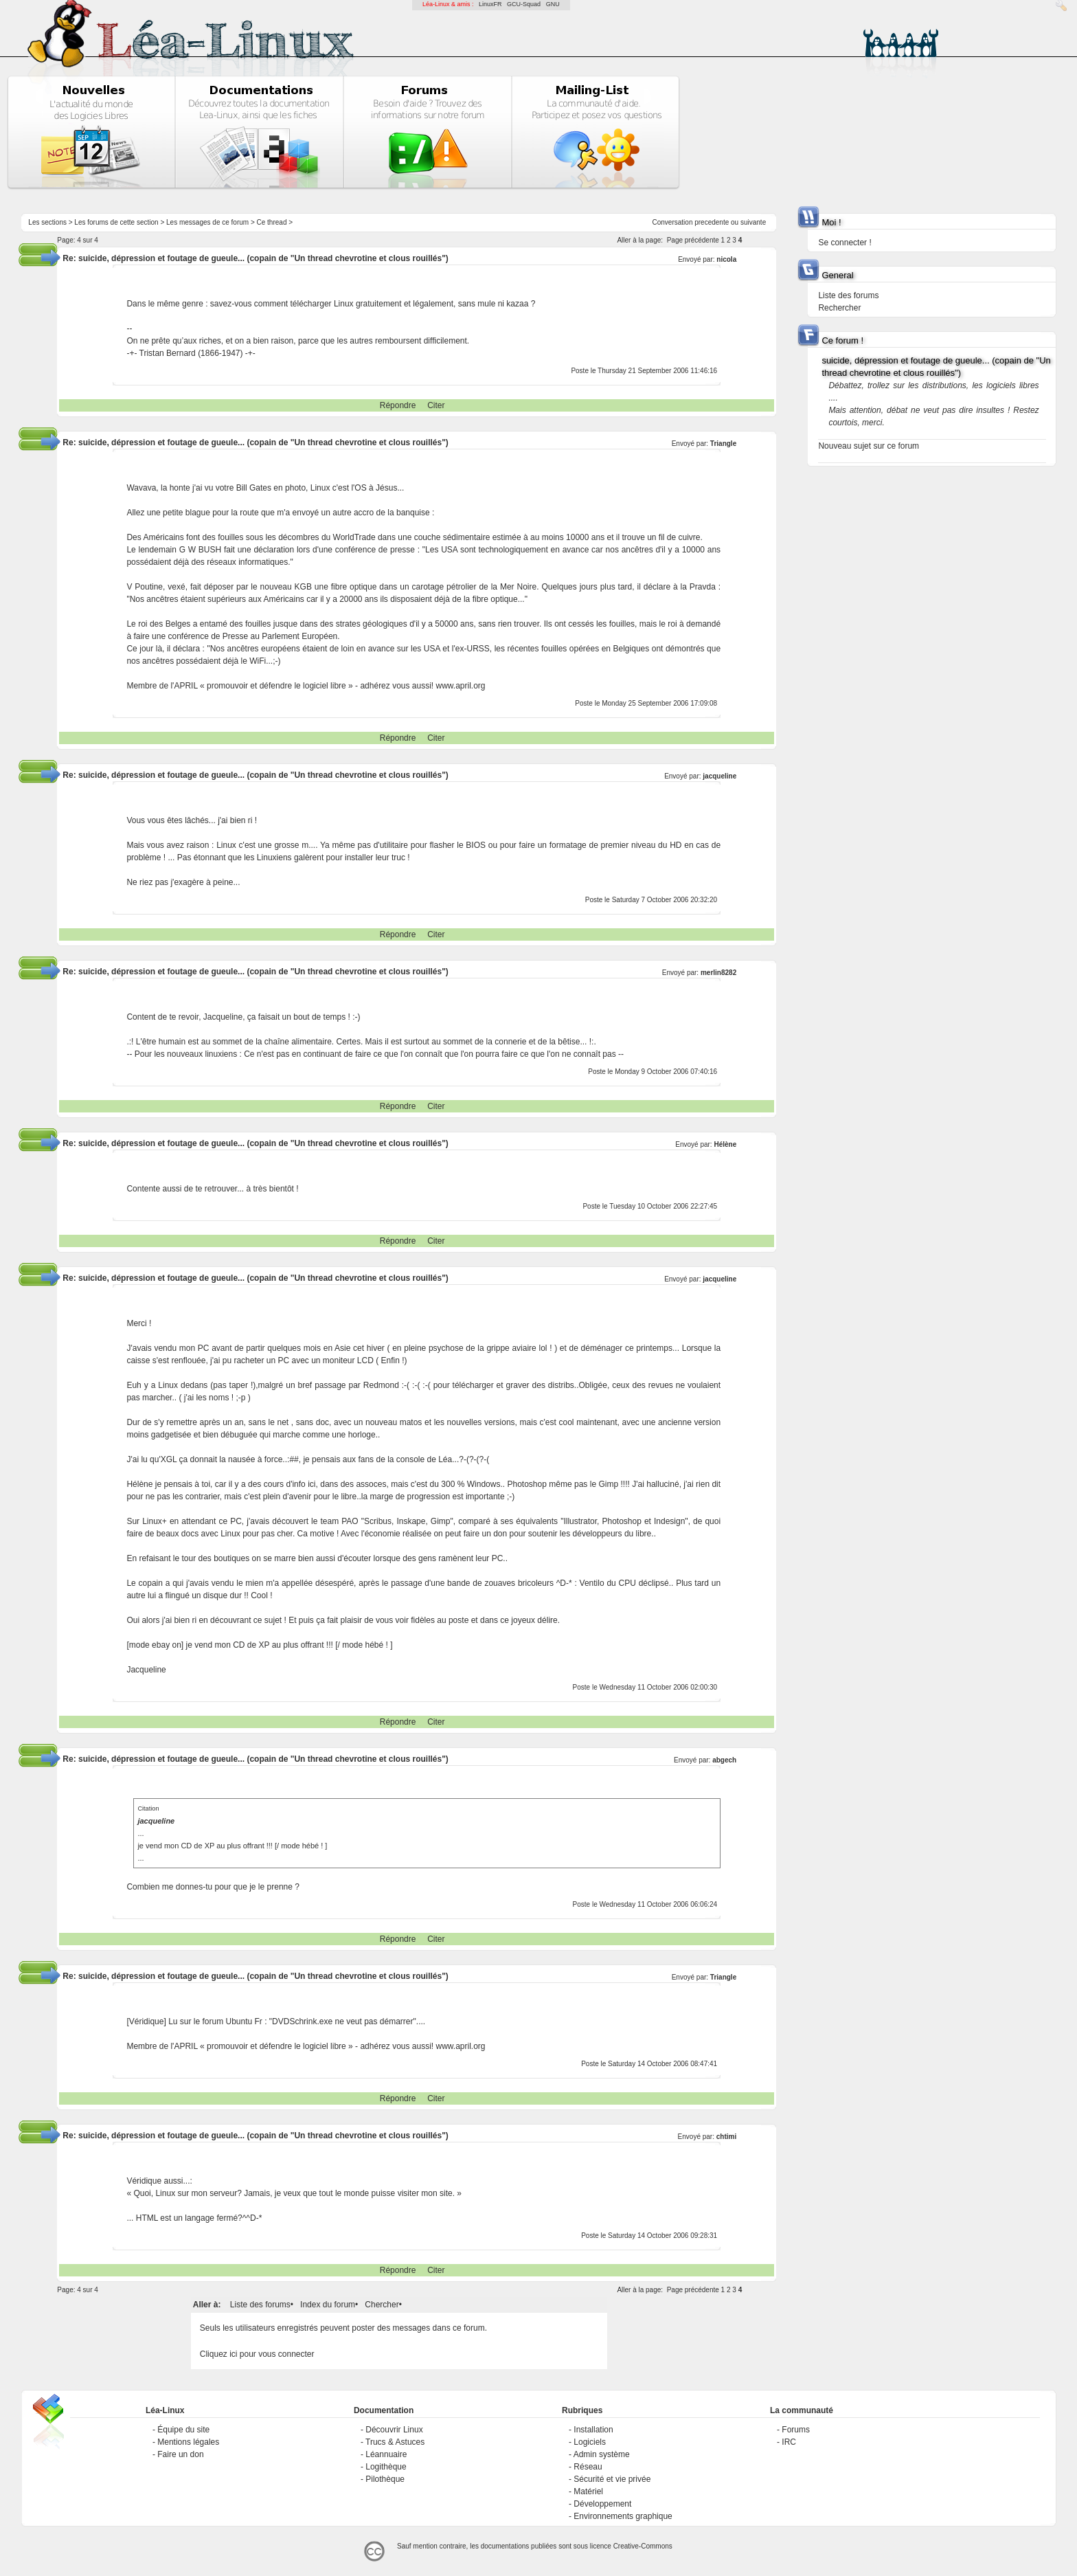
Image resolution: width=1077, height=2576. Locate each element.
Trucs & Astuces (394, 2442)
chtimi (726, 2136)
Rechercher (839, 308)
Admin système (602, 2454)
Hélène (725, 1144)
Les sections (47, 222)
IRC (789, 2442)
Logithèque (385, 2467)
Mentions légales (188, 2442)
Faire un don (180, 2454)
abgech (724, 1760)
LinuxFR (490, 4)
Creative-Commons (642, 2546)
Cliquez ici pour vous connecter (257, 2354)
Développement (602, 2504)
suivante (753, 222)
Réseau (588, 2467)
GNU (553, 4)
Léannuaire (386, 2454)
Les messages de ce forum (207, 222)
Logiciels (590, 2442)
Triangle (723, 443)
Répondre (398, 405)
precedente (711, 222)
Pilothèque (385, 2479)
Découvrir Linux (393, 2429)
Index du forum (327, 2304)
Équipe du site (183, 2429)
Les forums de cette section (116, 222)
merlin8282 (718, 972)
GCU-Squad (524, 4)
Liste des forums (260, 2304)
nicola (726, 259)
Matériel (588, 2491)
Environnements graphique (623, 2516)
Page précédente (693, 240)
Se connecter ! (844, 242)
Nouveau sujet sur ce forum (868, 446)
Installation (593, 2429)
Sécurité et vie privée (612, 2479)
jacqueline (719, 776)
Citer (435, 405)
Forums (796, 2429)
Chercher (381, 2304)
